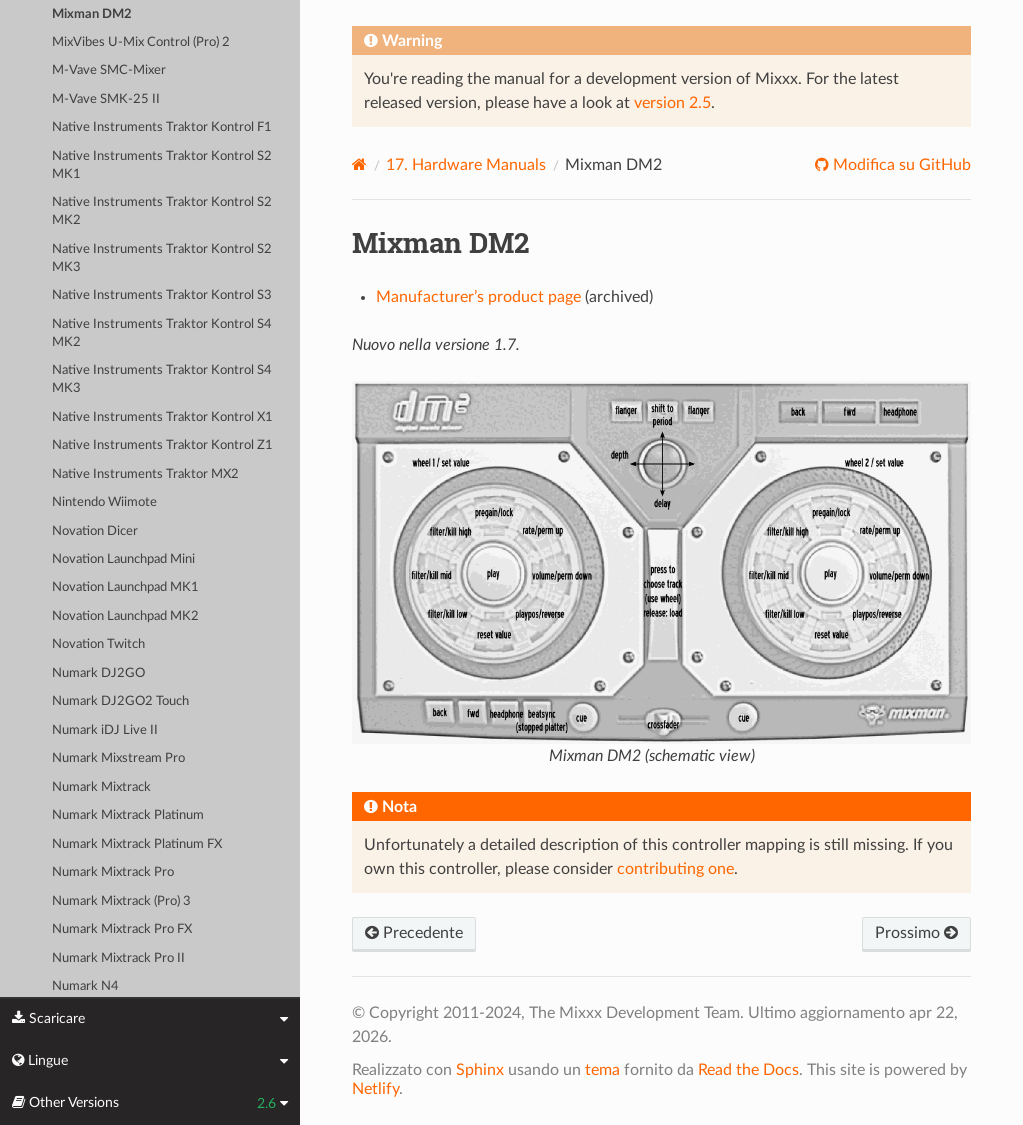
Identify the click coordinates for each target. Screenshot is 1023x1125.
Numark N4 (85, 986)
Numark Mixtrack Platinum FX (137, 844)
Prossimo (916, 933)
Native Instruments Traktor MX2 (145, 474)
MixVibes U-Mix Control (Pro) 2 (141, 42)
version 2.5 (672, 103)
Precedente (414, 933)
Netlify (375, 1089)
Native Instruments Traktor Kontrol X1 (162, 417)
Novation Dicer (95, 531)
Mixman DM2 (92, 14)
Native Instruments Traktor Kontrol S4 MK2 (162, 333)
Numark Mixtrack (101, 787)
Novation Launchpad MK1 (125, 587)
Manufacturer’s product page (478, 297)
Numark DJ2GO (98, 673)
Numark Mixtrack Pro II (118, 958)
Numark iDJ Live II (105, 730)
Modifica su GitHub (900, 165)
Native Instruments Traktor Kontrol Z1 (162, 445)
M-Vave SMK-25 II (106, 99)
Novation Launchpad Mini (123, 559)
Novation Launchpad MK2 (125, 616)
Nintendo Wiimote (104, 502)
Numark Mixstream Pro (118, 758)
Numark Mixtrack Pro (113, 872)
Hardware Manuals (466, 165)
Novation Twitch (98, 644)
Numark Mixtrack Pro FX (122, 929)
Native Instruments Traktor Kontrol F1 (162, 127)
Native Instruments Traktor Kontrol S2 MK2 (162, 211)
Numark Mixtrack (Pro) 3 (121, 901)
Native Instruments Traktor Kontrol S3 (162, 295)
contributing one (675, 869)
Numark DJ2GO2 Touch (120, 701)
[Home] (359, 164)
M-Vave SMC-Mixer (109, 70)
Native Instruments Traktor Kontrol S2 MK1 (162, 165)
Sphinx (480, 1070)
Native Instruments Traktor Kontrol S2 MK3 (162, 258)
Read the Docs (748, 1070)
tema (602, 1070)
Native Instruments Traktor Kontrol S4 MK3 (162, 379)
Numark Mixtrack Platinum (128, 815)
